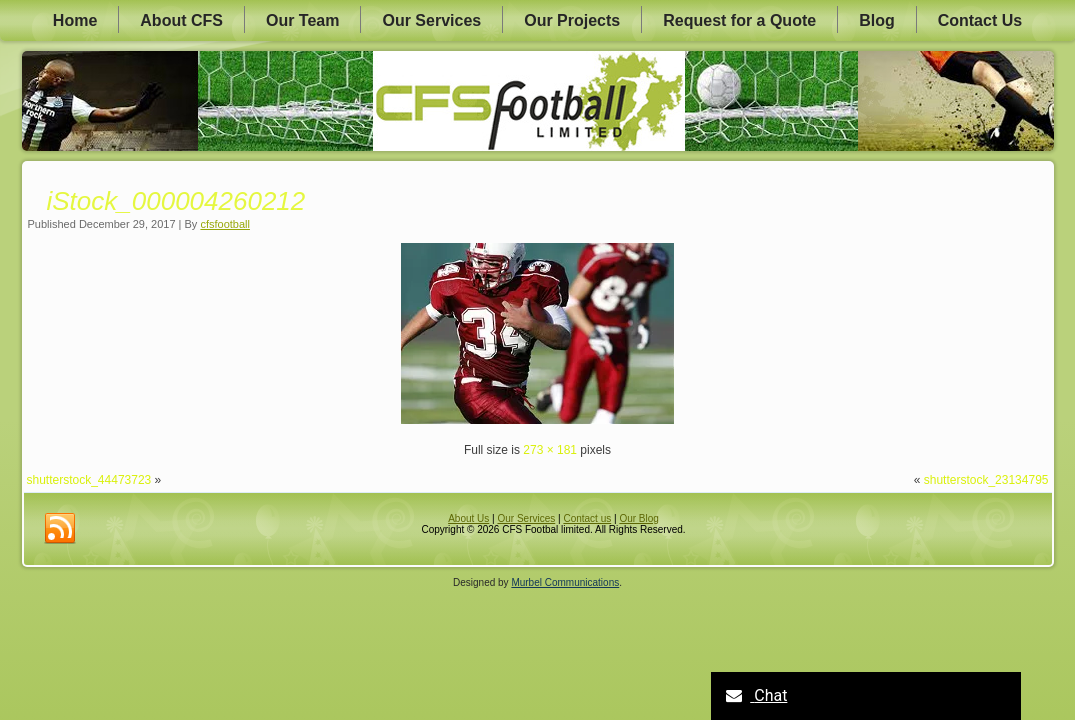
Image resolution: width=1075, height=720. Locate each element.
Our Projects (572, 20)
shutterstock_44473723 (89, 480)
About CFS (181, 20)
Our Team (303, 20)
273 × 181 (550, 450)
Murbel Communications (565, 582)
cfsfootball (225, 224)
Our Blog (638, 518)
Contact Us (980, 20)
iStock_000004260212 (176, 201)
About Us (468, 518)
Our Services (431, 20)
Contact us (587, 518)
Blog (877, 20)
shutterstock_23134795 (986, 480)
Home (75, 20)
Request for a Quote (739, 20)
